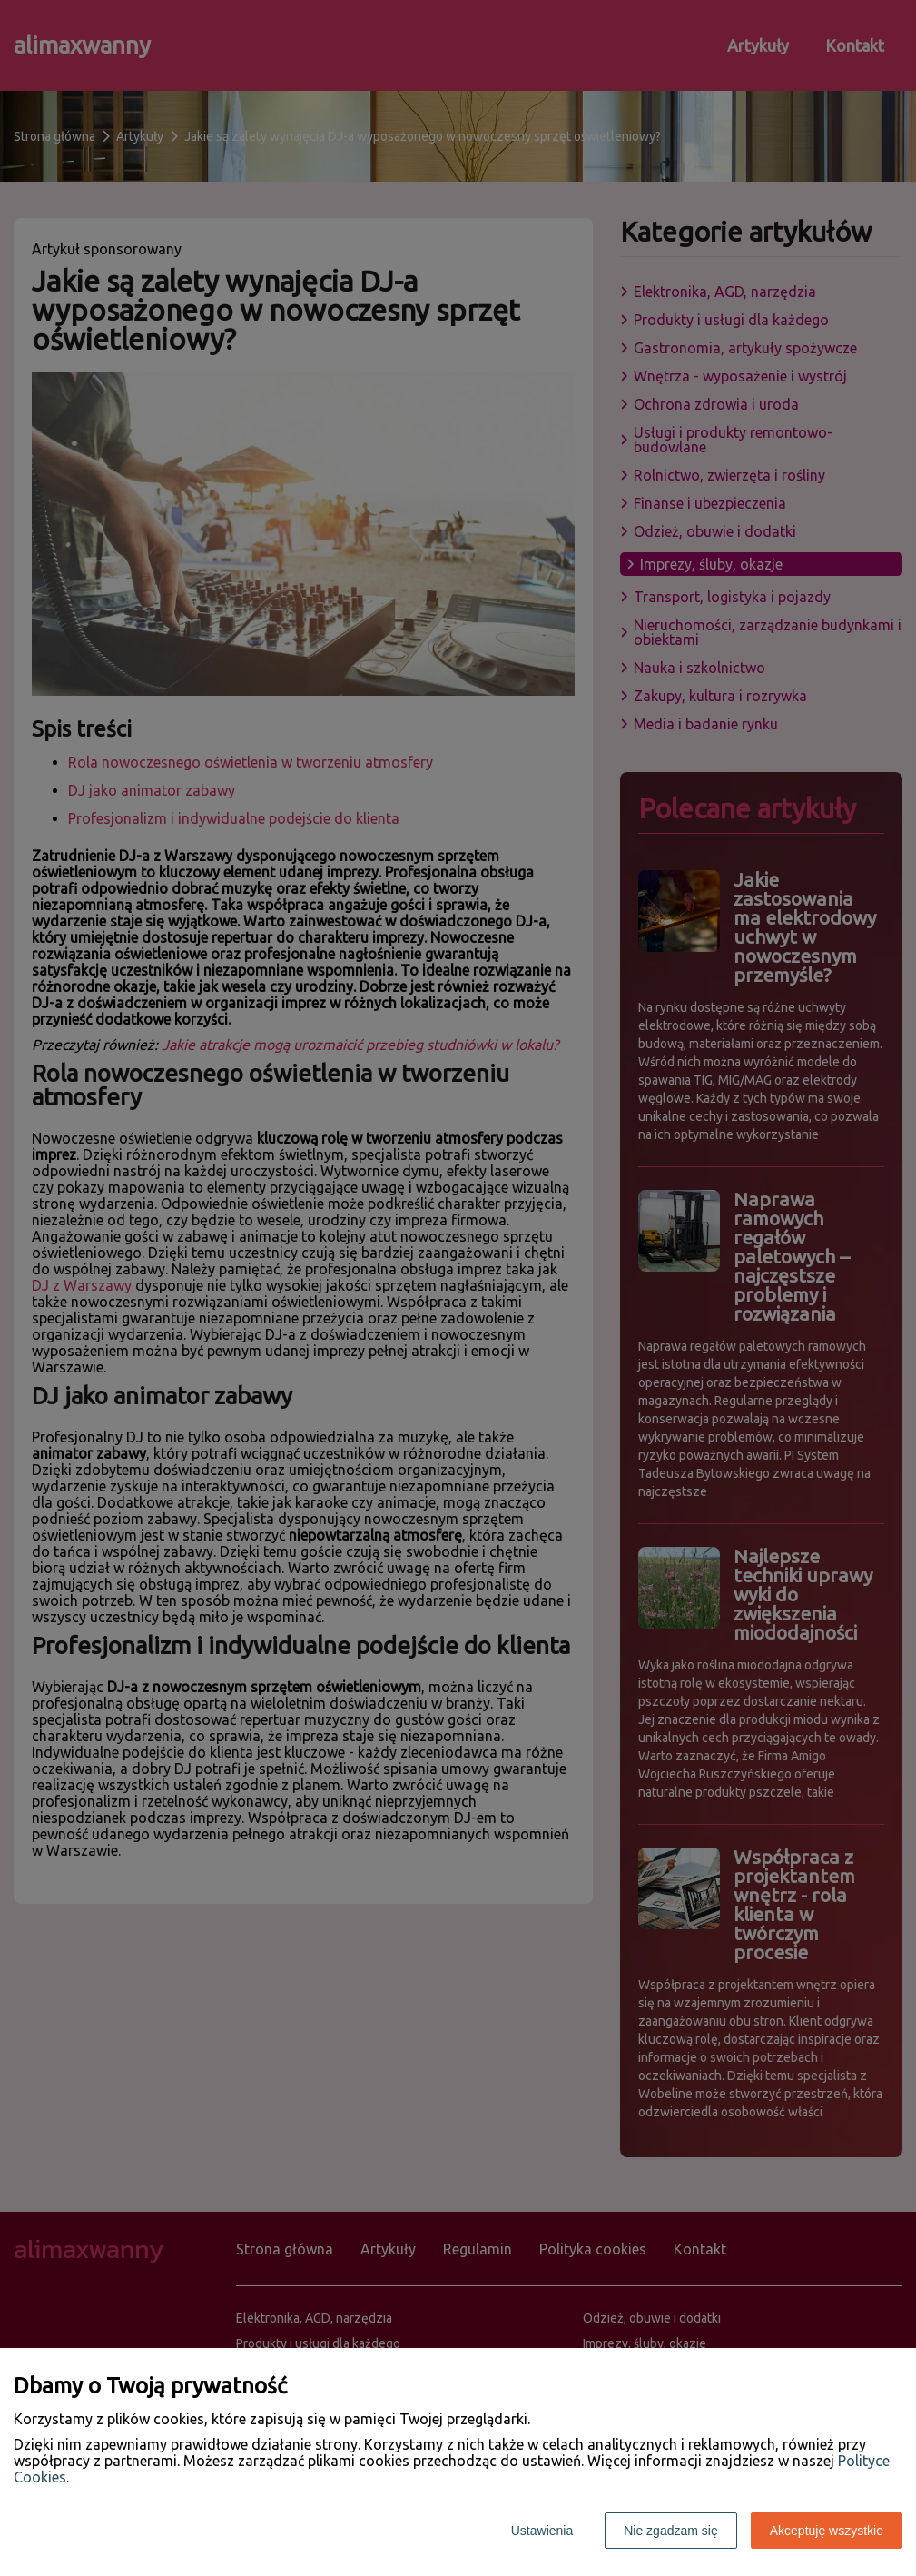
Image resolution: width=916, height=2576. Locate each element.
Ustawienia (542, 2530)
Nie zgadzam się (671, 2530)
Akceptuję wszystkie (826, 2530)
